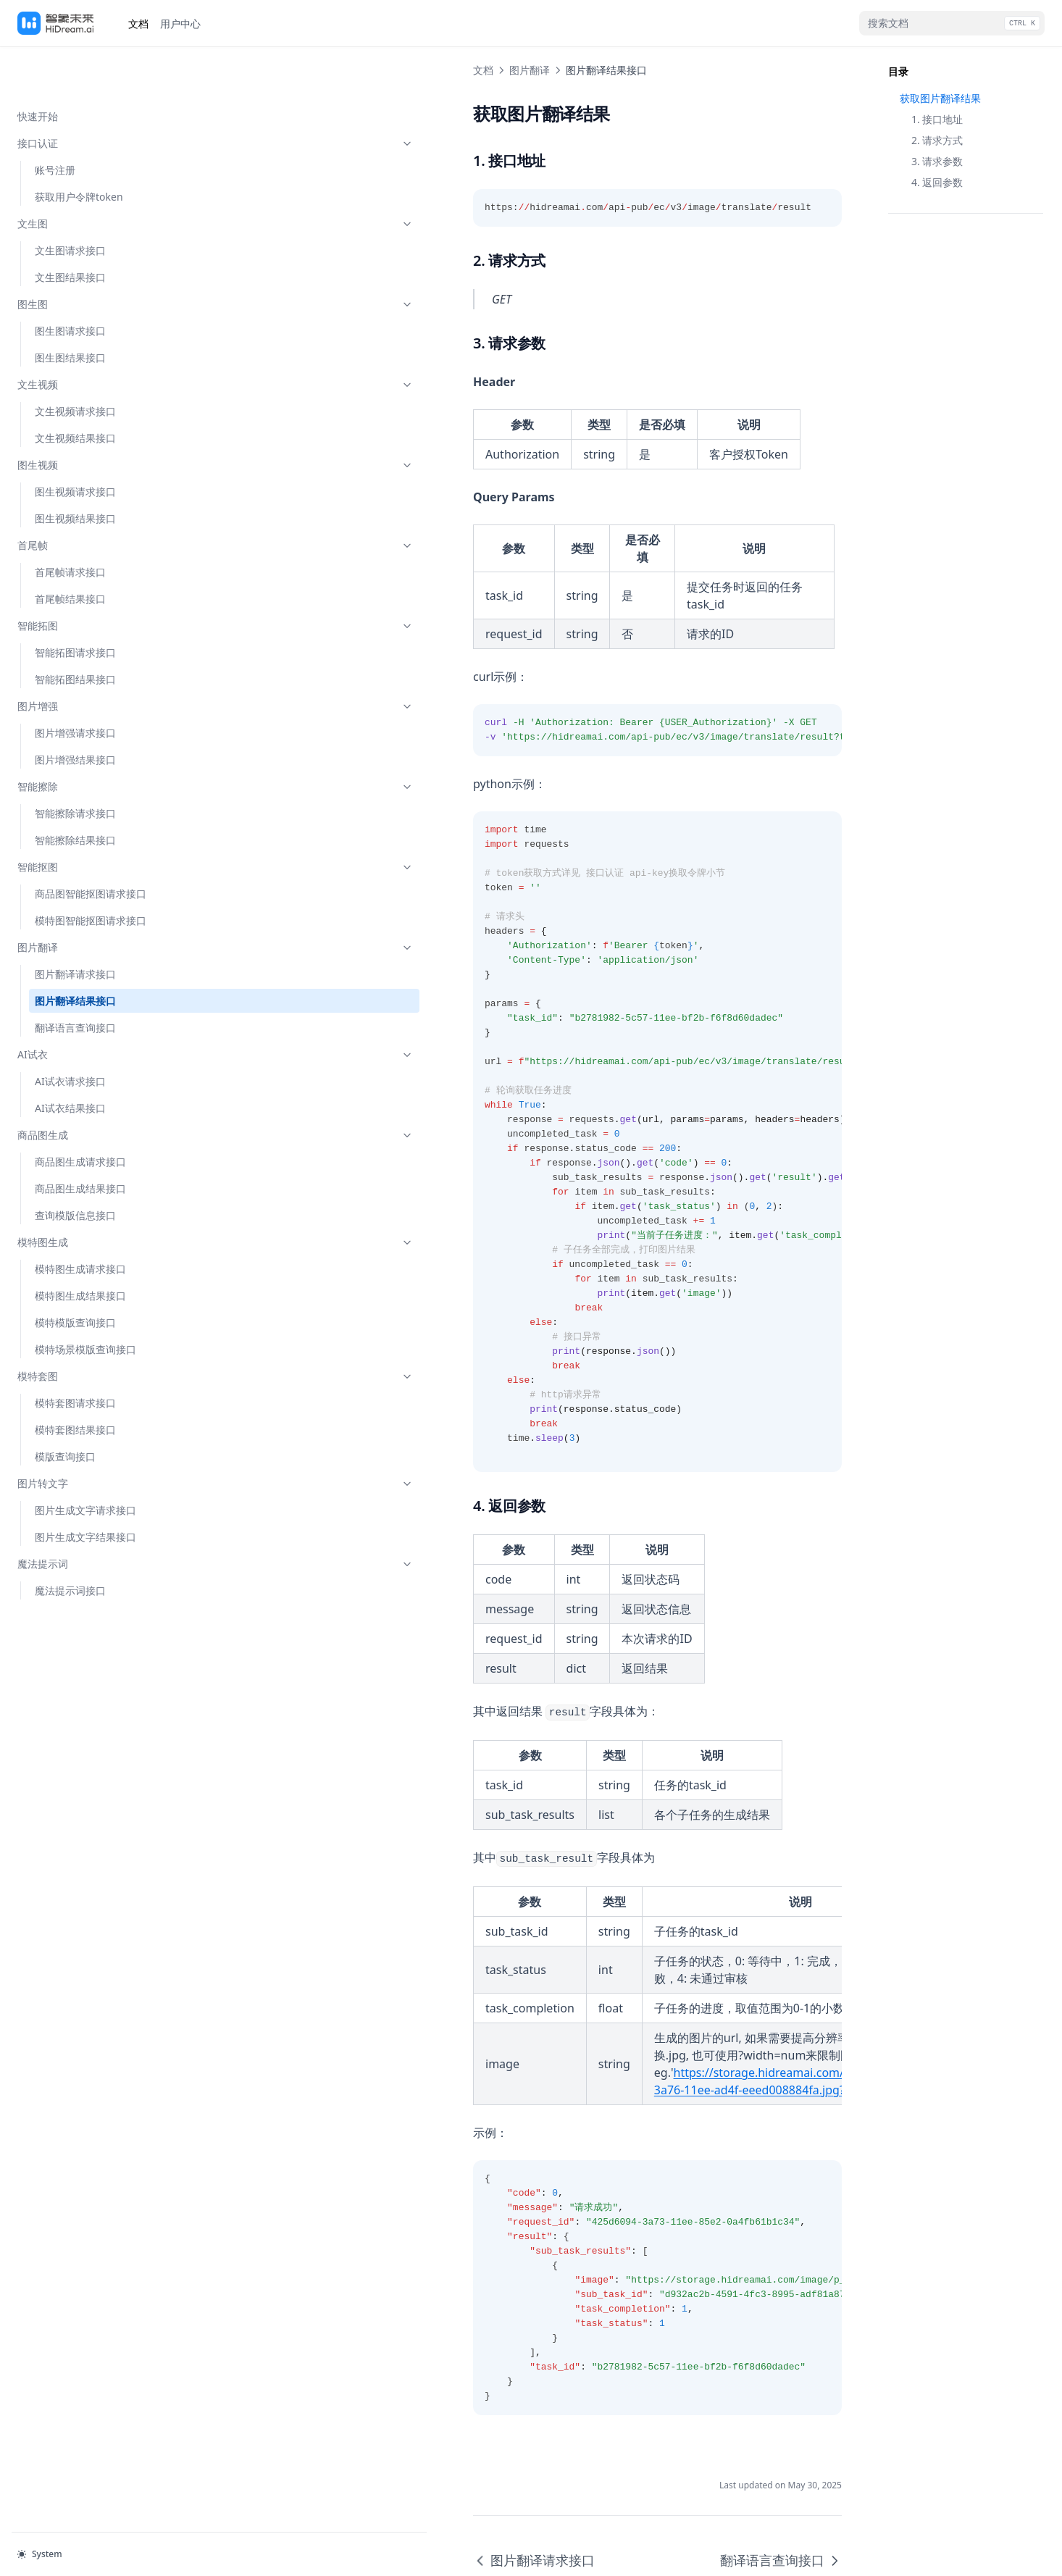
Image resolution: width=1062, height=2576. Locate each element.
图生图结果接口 (70, 311)
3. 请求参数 (937, 161)
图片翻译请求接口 (75, 927)
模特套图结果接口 (75, 1383)
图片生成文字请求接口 (85, 1464)
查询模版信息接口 (75, 1169)
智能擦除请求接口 (75, 767)
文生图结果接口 (70, 231)
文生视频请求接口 (75, 365)
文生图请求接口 (70, 204)
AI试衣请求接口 (70, 1035)
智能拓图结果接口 (75, 633)
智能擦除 (89, 740)
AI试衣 (89, 1008)
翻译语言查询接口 (75, 981)
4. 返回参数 (937, 182)
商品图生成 (89, 1088)
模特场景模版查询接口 (85, 1303)
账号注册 (55, 123)
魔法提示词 (89, 1517)
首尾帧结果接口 (70, 552)
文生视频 (89, 338)
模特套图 (89, 1330)
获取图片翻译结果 (940, 98)
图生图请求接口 (70, 284)
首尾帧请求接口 (70, 525)
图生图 (89, 257)
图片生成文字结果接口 (85, 1490)
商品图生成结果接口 (80, 1142)
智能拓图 (89, 579)
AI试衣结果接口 (70, 1062)
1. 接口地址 (937, 119)
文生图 (89, 177)
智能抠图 (89, 820)
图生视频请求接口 (75, 445)
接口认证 (89, 97)
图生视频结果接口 (75, 472)
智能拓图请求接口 (75, 606)
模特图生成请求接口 (80, 1222)
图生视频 (89, 418)
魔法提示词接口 (70, 1544)
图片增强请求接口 (75, 686)
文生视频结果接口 (75, 391)
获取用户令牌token (79, 150)
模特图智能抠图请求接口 (90, 874)
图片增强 (89, 659)
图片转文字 (89, 1437)
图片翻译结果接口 (75, 954)
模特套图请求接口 (75, 1356)
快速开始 (37, 70)
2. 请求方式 (937, 140)
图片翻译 (89, 901)
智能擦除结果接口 (75, 793)
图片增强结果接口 (75, 713)
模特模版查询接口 (75, 1276)
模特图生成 (89, 1196)
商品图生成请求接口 (80, 1115)
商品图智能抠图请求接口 (90, 847)
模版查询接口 (65, 1410)
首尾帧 (89, 499)
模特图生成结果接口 (80, 1249)
